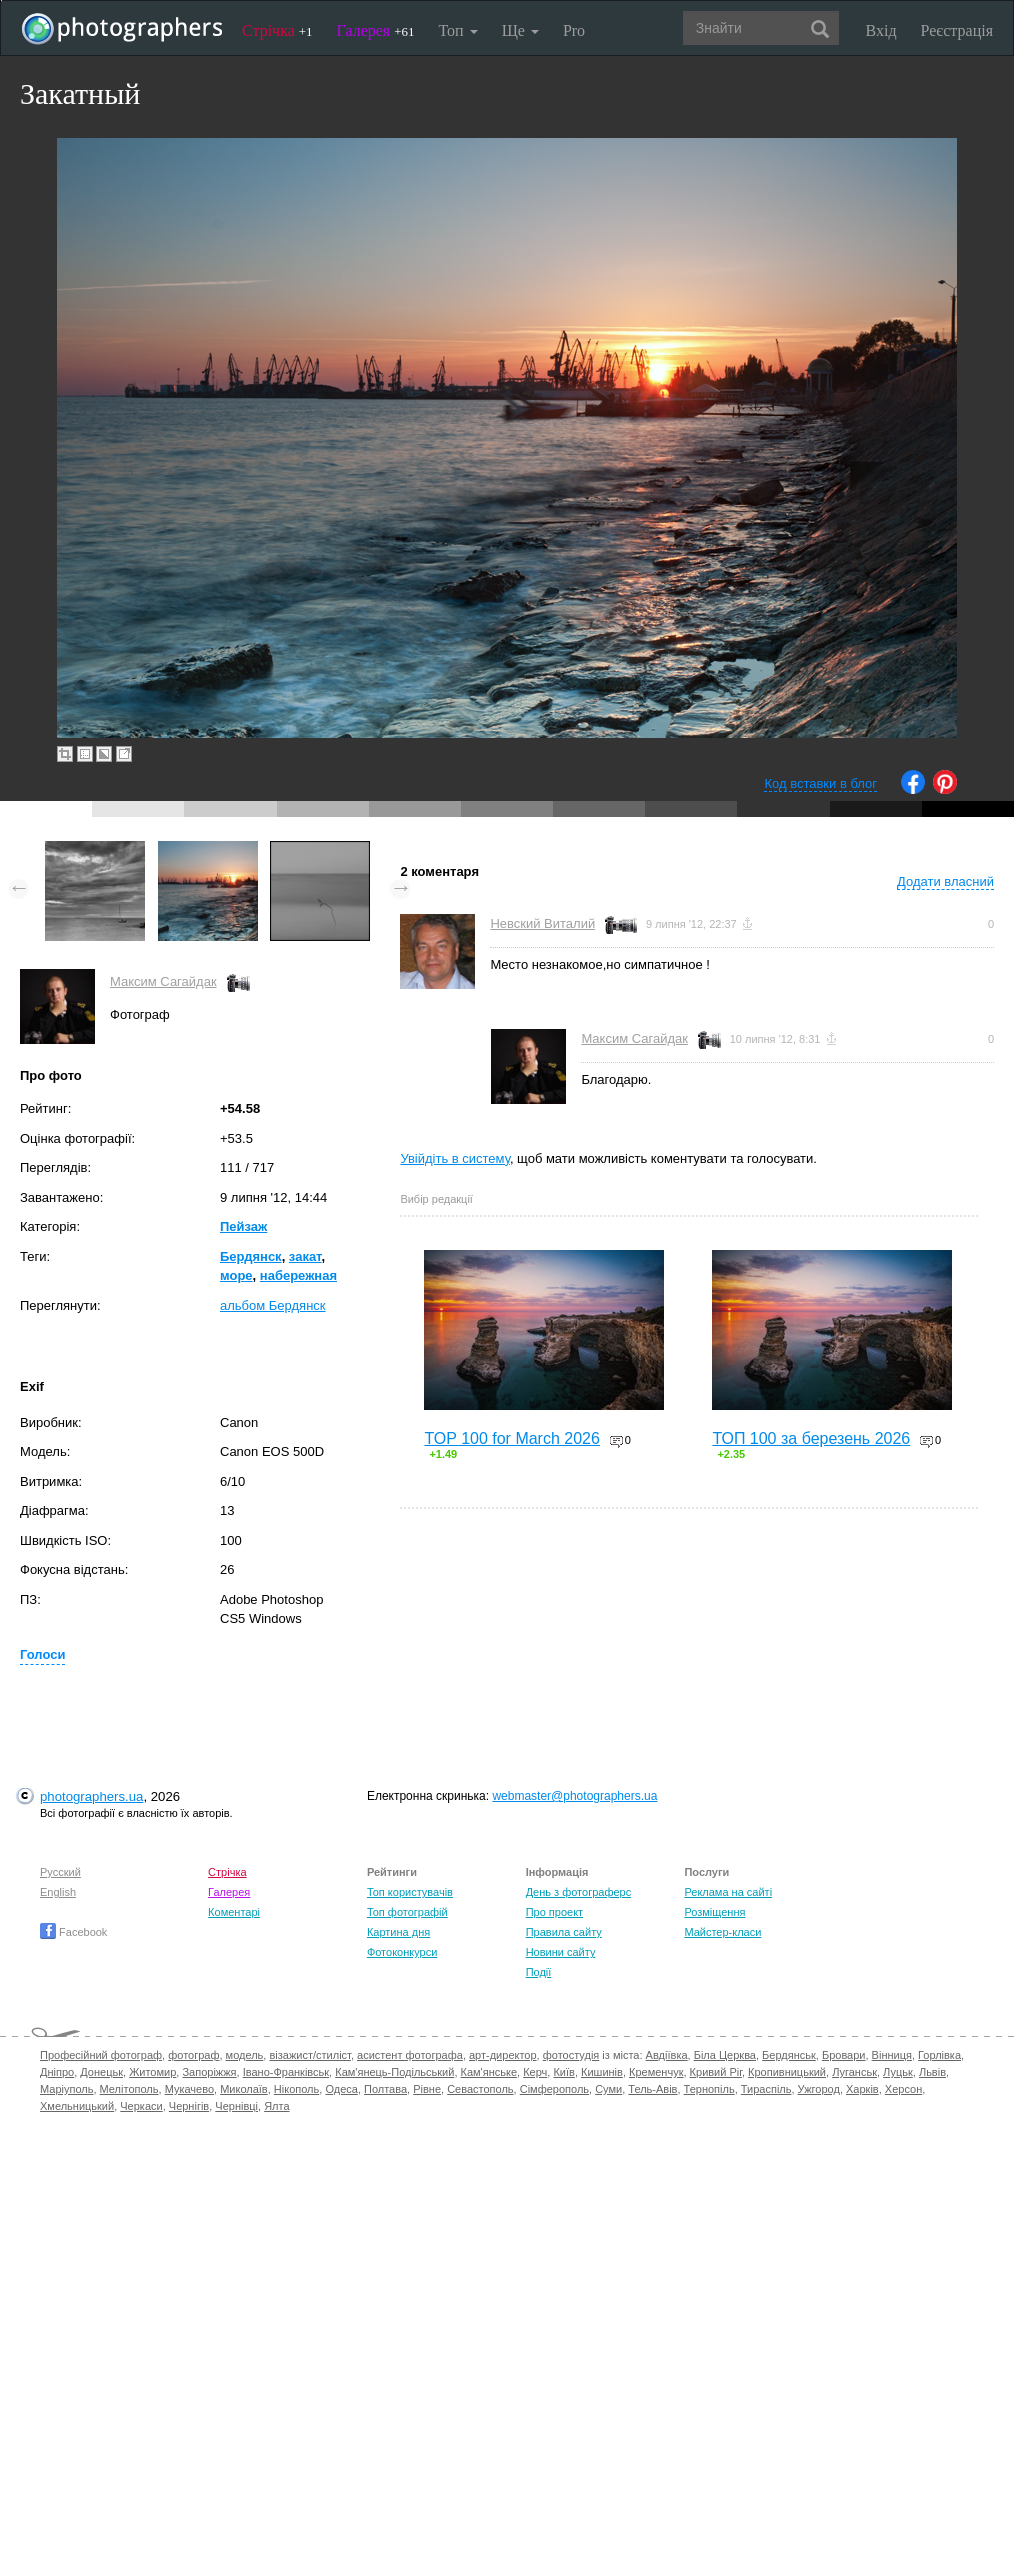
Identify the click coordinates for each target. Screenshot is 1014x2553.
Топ (457, 30)
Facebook (73, 1932)
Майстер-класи (722, 1932)
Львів (932, 2072)
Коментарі (234, 1912)
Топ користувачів (410, 1892)
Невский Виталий (542, 923)
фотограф (193, 2055)
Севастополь (480, 2089)
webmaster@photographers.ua (574, 1796)
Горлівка (939, 2055)
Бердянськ (789, 2055)
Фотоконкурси (402, 1952)
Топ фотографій (407, 1912)
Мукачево (189, 2089)
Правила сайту (564, 1932)
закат (305, 1256)
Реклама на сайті (728, 1892)
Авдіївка (667, 2055)
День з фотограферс (579, 1892)
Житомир (152, 2072)
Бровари (844, 2055)
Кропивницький (787, 2072)
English (58, 1892)
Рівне (427, 2089)
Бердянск (251, 1256)
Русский (60, 1872)
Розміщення (714, 1912)
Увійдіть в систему (455, 1158)
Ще (520, 30)
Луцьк (898, 2072)
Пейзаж (243, 1226)
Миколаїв (244, 2089)
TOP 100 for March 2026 (512, 1438)
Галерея (376, 30)
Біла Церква (725, 2055)
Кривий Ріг (716, 2072)
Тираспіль (766, 2089)
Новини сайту (561, 1952)
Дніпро (57, 2072)
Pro (574, 30)
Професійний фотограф (101, 2055)
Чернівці (236, 2106)
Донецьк (101, 2072)
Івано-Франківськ (286, 2072)
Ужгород (819, 2089)
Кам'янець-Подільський (394, 2072)
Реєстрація (957, 30)
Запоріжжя (209, 2072)
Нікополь (296, 2089)
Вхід (881, 30)
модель (245, 2055)
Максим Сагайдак (163, 981)
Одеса (341, 2089)
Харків (862, 2089)
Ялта (276, 2106)
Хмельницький (77, 2106)
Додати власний (945, 881)
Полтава (385, 2089)
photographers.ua (91, 1796)
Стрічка (277, 30)
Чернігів (189, 2106)
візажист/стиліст (309, 2055)
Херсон (903, 2089)
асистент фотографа (410, 2055)
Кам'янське (489, 2072)
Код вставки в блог (820, 783)
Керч (535, 2072)
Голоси (42, 1654)
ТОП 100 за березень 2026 (811, 1438)
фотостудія (571, 2055)
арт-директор (503, 2055)
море (236, 1275)
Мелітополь (129, 2089)
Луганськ (854, 2072)
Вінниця (892, 2055)
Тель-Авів (652, 2089)
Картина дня (398, 1932)
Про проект (554, 1912)
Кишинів (602, 2072)
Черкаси (141, 2106)
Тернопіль (709, 2089)
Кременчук (656, 2072)
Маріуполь (66, 2089)
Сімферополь (554, 2089)
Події (539, 1972)
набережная (298, 1275)
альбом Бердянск (273, 1305)
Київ (563, 2072)
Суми (608, 2089)
